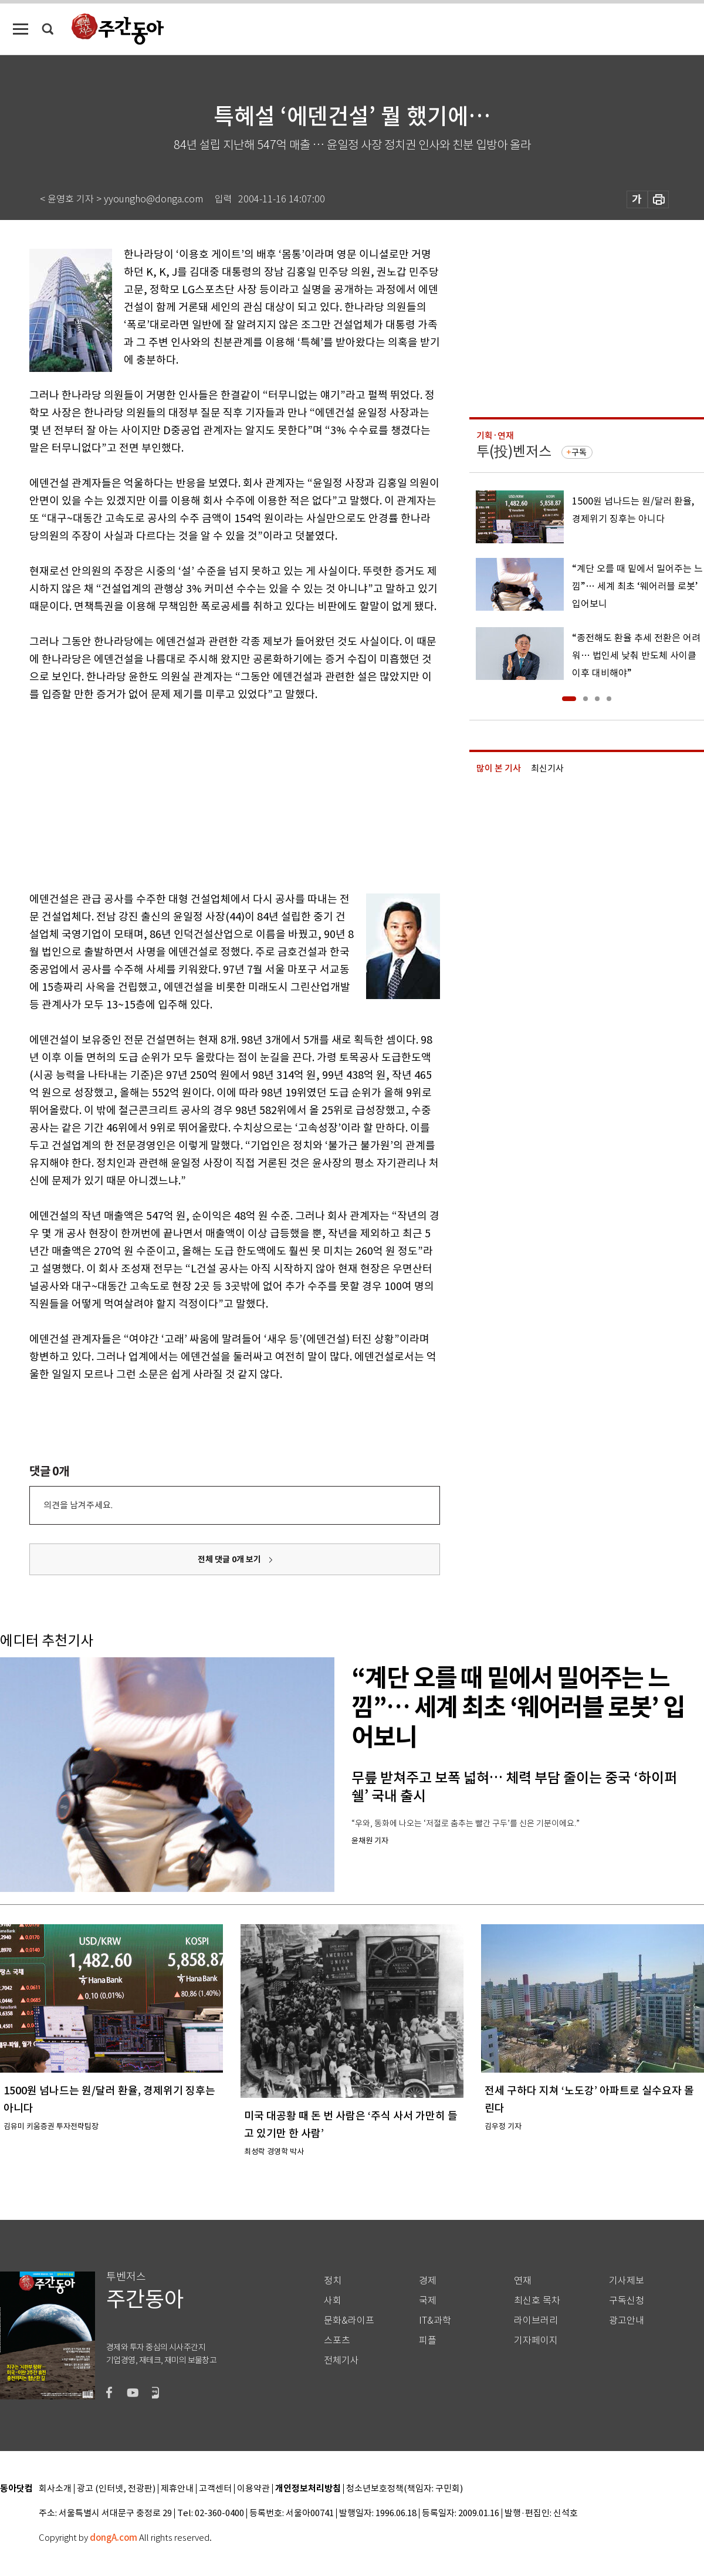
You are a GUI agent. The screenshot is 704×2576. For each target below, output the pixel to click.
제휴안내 (177, 2489)
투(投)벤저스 (513, 451)
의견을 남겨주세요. (78, 1505)
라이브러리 (536, 2320)
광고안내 (626, 2320)
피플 (427, 2340)
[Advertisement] (205, 794)
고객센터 (215, 2489)
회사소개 (55, 2489)
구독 (579, 452)
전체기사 (341, 2360)
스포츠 (337, 2340)
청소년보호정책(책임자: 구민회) (404, 2489)
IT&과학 (435, 2320)
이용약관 (253, 2489)
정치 (332, 2280)
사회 (332, 2300)
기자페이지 (536, 2340)
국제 (427, 2300)
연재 (523, 2280)
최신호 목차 (537, 2300)
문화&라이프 (349, 2320)
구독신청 (626, 2300)
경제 (427, 2280)
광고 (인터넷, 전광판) (116, 2489)
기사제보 (626, 2280)
